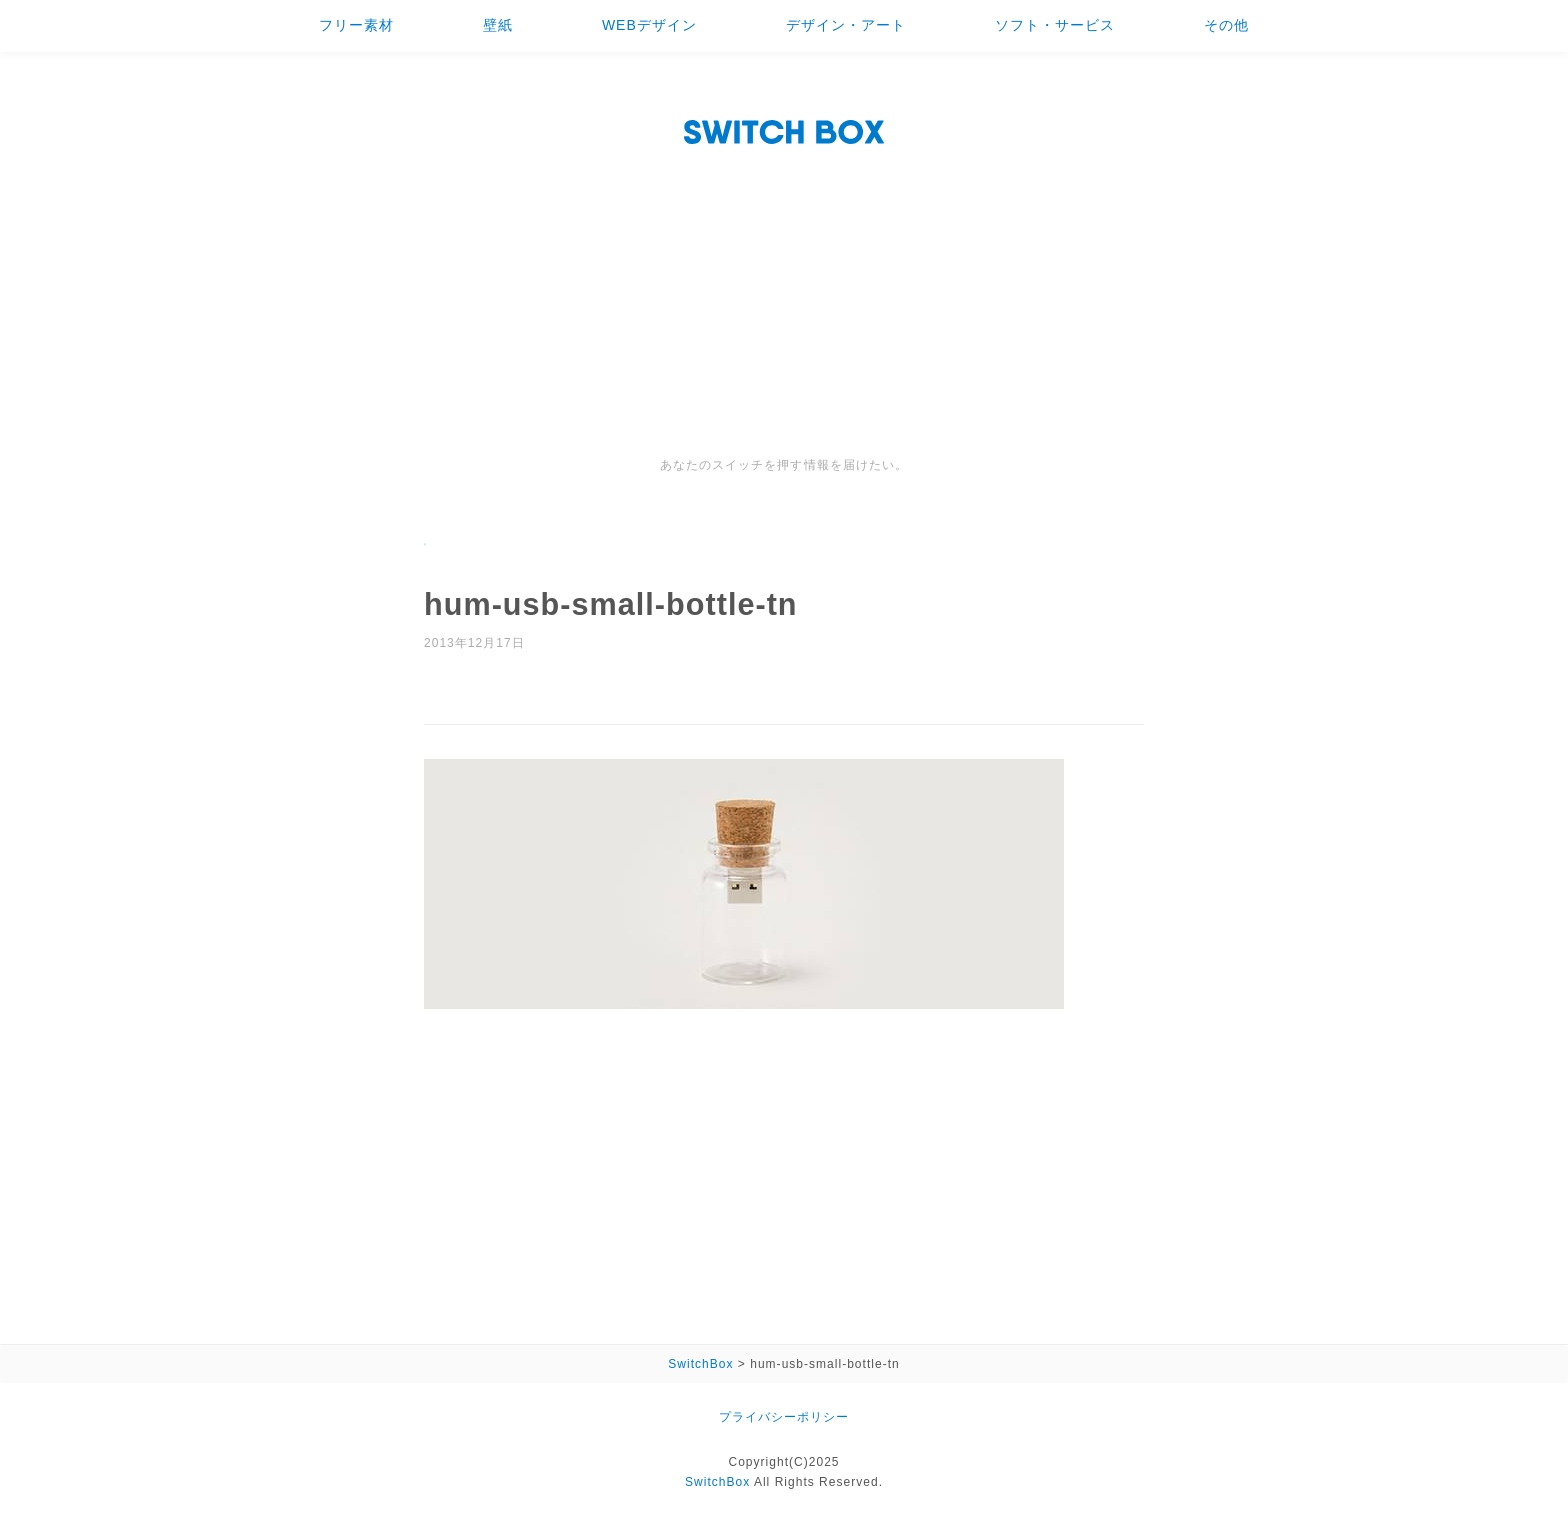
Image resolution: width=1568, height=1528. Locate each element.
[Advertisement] (784, 305)
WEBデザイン (649, 25)
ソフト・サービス (1055, 25)
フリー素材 (356, 25)
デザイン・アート (846, 25)
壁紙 (498, 25)
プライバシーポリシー (784, 1417)
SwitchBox (717, 1482)
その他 (1226, 25)
